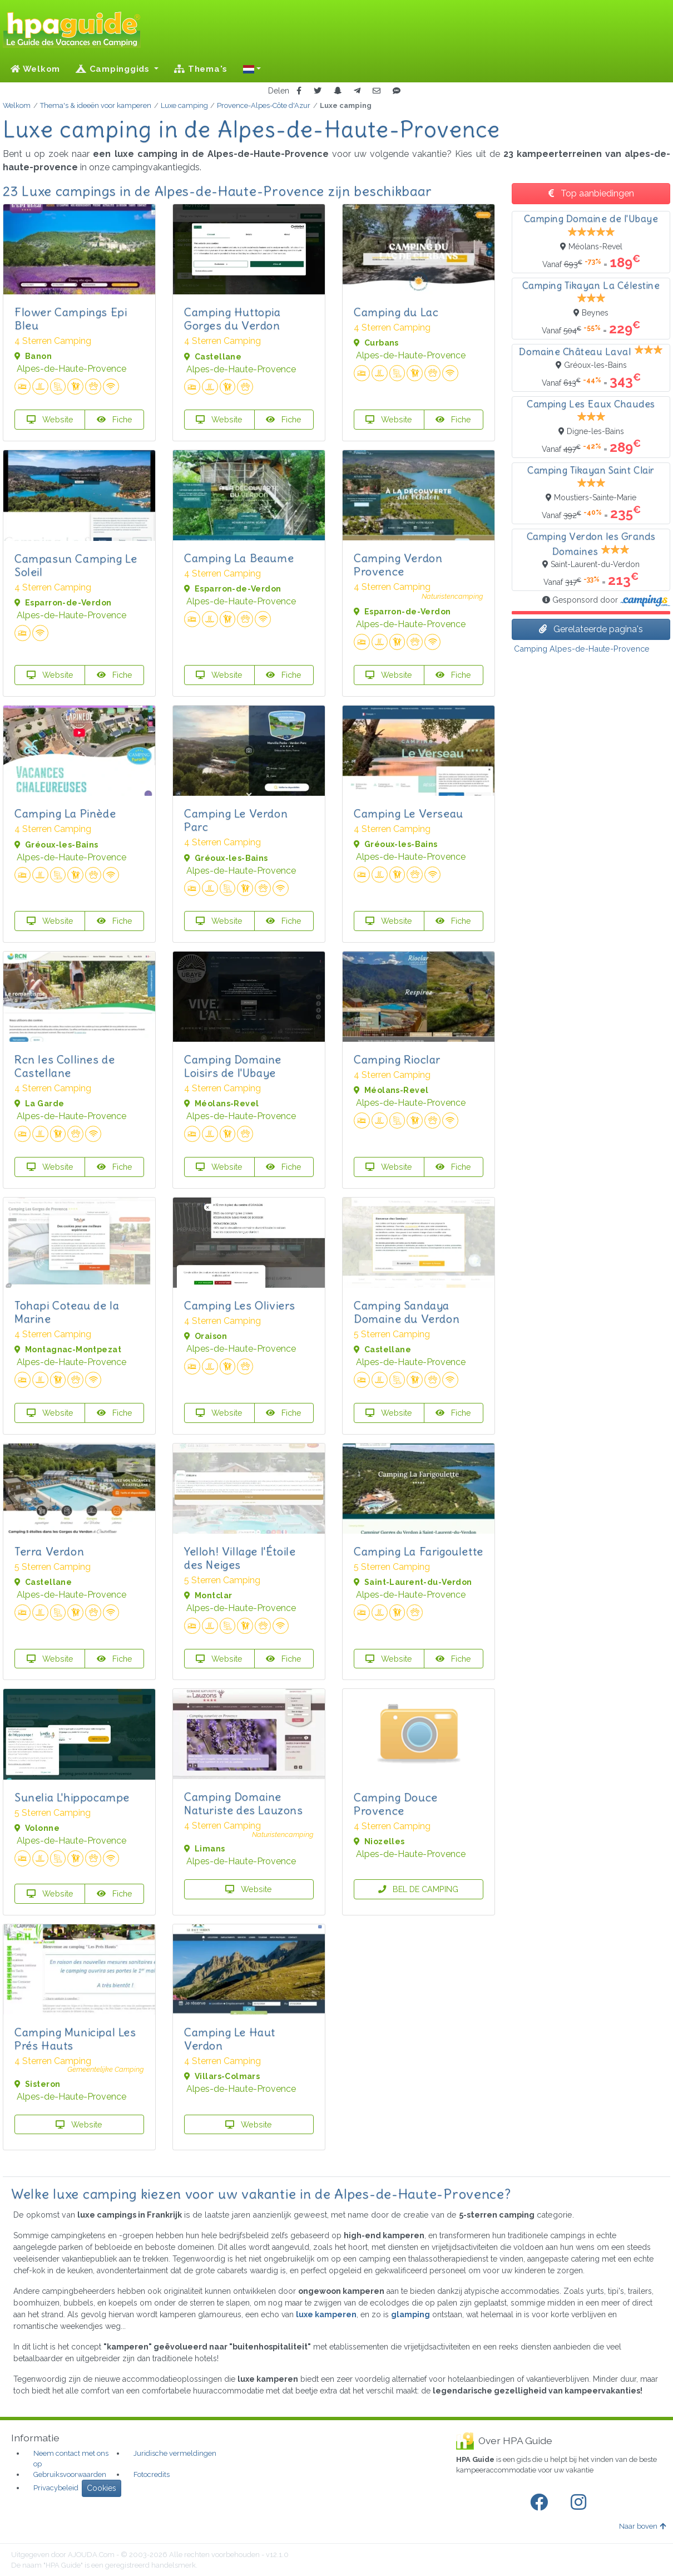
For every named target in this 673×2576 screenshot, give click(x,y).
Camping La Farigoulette (418, 1551)
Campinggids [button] (114, 69)
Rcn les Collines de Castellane (64, 1066)
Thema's (200, 69)
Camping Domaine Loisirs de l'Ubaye (232, 1066)
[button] (252, 69)
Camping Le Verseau (408, 813)
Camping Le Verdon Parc (236, 820)
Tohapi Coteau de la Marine (66, 1312)
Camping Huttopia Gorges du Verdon (232, 318)
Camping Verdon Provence (398, 564)
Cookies (101, 2488)
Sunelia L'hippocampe (72, 1797)
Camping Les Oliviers (239, 1305)
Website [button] (50, 419)
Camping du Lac (396, 312)
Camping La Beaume (239, 558)
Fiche (114, 419)
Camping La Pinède (65, 813)
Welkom (35, 69)
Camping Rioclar (397, 1059)
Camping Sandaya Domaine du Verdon (406, 1312)
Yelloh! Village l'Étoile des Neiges (239, 1558)
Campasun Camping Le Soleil (75, 565)
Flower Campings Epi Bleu (70, 318)
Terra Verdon (49, 1551)
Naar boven (642, 2526)
